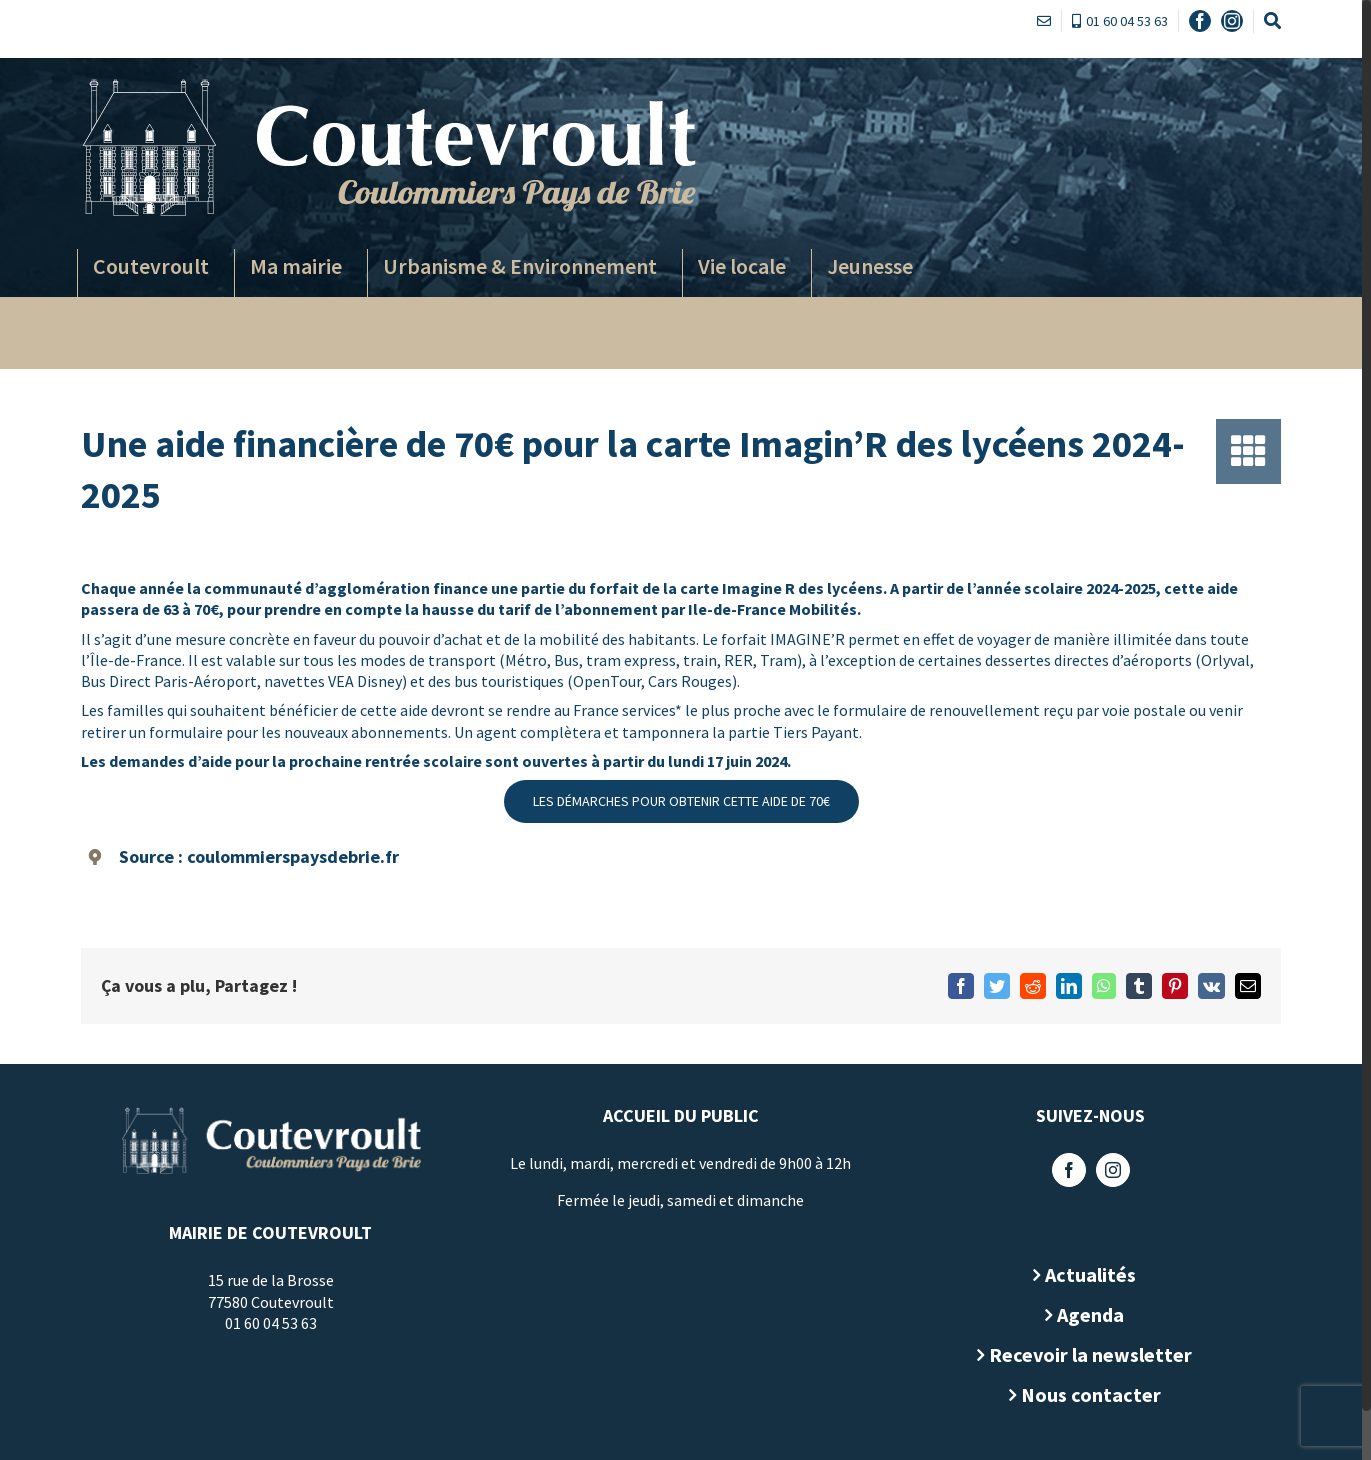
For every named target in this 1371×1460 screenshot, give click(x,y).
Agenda (1090, 1314)
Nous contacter (1091, 1394)
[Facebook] (1069, 1170)
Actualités (1090, 1274)
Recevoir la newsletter (1090, 1354)
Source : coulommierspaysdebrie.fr (259, 856)
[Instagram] (1113, 1170)
